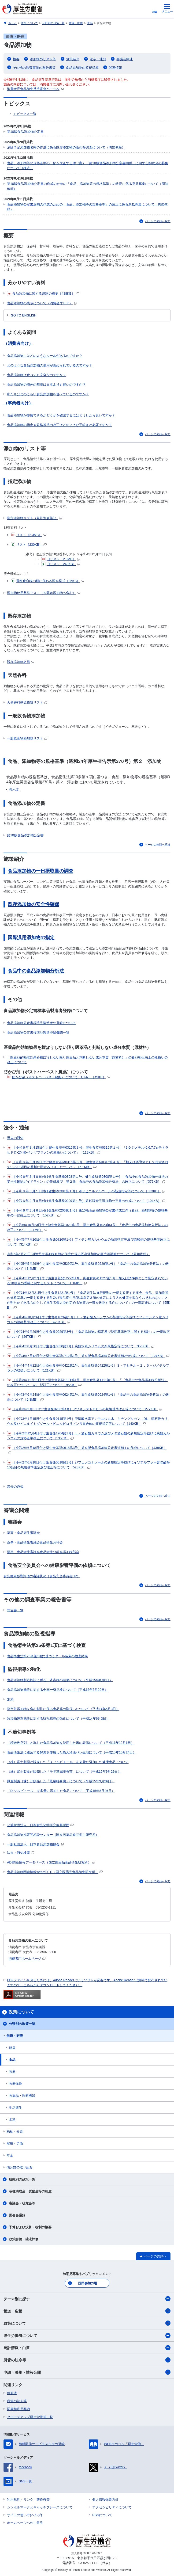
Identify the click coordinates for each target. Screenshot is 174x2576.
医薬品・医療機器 (22, 2095)
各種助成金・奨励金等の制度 (30, 2191)
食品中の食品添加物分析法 (36, 970)
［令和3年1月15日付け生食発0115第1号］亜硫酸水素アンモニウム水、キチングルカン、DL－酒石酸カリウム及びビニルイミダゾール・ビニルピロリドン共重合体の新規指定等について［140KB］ (87, 1420)
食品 (12, 2060)
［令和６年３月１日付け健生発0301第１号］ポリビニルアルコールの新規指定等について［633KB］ (86, 1191)
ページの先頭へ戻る (157, 221)
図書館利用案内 (18, 2409)
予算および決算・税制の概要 (30, 2227)
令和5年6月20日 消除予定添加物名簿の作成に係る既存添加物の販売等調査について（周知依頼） (78, 1254)
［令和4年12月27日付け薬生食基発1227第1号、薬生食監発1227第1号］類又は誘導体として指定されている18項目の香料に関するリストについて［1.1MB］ (87, 1280)
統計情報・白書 (87, 2347)
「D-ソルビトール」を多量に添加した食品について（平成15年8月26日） (61, 1791)
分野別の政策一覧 (22, 2024)
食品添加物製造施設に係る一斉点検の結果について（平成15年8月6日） (60, 1680)
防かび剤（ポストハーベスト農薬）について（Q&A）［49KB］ (58, 1077)
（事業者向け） (18, 403)
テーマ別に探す (87, 2298)
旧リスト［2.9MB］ (60, 559)
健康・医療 (15, 2036)
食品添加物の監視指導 (82, 67)
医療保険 (15, 2083)
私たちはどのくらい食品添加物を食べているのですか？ (48, 394)
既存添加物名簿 (20, 662)
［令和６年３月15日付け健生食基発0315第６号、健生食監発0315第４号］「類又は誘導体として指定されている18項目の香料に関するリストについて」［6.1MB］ (87, 1164)
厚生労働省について (87, 2335)
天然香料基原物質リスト (27, 702)
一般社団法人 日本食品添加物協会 (35, 1844)
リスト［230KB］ (29, 544)
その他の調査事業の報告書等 (34, 67)
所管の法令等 (87, 2360)
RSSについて (102, 2515)
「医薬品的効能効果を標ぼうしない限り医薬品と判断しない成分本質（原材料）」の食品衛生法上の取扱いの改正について (87, 1060)
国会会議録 (17, 2215)
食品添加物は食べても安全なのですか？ (36, 375)
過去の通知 (15, 1138)
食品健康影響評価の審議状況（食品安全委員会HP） (42, 1576)
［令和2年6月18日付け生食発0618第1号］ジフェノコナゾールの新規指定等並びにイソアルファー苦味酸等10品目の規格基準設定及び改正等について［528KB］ (88, 1464)
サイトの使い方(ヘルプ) (24, 2515)
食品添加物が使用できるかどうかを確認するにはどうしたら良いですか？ (61, 415)
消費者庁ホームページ (26, 1958)
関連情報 (115, 67)
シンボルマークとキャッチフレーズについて (40, 2507)
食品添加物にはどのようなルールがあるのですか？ (44, 356)
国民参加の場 (87, 2283)
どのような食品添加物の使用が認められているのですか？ (49, 365)
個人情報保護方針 (105, 2499)
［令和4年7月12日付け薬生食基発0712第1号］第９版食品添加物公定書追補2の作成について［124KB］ (88, 1355)
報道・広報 (87, 2310)
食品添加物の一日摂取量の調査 (40, 870)
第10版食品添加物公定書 (25, 835)
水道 (12, 2119)
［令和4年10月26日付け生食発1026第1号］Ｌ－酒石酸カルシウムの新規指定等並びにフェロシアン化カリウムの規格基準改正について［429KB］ (87, 1319)
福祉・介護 (15, 2131)
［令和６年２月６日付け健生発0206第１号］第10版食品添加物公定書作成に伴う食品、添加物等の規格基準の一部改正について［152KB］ (87, 1212)
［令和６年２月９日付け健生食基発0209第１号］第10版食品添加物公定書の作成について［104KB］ (86, 1200)
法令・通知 (98, 59)
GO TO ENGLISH (24, 315)
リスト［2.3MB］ (28, 535)
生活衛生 (15, 2107)
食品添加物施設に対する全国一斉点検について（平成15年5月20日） (57, 1690)
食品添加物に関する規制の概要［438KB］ (43, 293)
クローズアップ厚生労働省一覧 (30, 2417)
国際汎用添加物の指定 (31, 937)
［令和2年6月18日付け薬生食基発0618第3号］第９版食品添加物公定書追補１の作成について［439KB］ (87, 1449)
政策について (87, 2323)
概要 (16, 59)
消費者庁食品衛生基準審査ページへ (35, 89)
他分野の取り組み (20, 2167)
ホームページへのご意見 (25, 2523)
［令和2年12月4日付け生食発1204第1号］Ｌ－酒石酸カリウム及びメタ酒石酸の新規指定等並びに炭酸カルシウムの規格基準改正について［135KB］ (88, 1435)
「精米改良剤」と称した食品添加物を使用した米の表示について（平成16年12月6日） (70, 1743)
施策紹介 (72, 59)
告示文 (14, 789)
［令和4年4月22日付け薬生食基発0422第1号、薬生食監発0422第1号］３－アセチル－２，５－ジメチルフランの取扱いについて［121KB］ (88, 1367)
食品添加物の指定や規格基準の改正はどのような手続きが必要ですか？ (59, 425)
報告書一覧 (15, 1610)
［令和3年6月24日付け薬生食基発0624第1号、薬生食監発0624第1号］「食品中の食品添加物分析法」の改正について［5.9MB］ (88, 1396)
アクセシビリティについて (112, 2507)
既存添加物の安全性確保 (33, 904)
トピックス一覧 (24, 114)
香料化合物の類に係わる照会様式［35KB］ (47, 581)
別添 (10, 1699)
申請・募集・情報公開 (87, 2372)
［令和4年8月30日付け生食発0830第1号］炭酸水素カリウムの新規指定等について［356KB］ (80, 1346)
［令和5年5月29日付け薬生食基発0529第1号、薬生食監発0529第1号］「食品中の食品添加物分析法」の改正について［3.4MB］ (88, 1265)
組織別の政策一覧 (22, 2179)
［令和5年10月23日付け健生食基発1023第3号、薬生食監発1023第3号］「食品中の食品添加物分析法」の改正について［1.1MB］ (87, 1227)
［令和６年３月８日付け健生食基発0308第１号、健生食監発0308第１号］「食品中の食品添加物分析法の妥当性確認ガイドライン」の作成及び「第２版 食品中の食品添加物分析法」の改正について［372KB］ (87, 1178)
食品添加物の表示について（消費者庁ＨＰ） (42, 303)
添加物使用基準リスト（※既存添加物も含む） (43, 593)
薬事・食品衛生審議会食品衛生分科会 (35, 1542)
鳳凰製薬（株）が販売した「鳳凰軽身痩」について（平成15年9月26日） (61, 1781)
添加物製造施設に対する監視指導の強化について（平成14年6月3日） (58, 1718)
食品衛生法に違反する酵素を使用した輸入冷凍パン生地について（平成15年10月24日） (71, 1752)
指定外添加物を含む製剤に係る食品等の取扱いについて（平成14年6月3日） (63, 1709)
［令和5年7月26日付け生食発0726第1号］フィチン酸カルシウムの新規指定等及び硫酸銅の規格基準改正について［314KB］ (88, 1241)
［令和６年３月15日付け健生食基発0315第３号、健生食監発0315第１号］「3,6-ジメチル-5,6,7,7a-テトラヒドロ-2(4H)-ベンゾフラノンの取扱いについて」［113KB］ (87, 1149)
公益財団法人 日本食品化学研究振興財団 (40, 1825)
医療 (12, 2071)
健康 (12, 2048)
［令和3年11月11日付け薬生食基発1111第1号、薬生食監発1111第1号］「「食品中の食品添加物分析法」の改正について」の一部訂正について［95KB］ (87, 1382)
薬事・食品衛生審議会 (23, 1533)
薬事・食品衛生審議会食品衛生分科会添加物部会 (43, 1552)
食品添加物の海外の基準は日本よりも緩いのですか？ (46, 384)
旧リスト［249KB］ (60, 564)
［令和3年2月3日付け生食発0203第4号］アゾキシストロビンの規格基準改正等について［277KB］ (84, 1409)
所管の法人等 (17, 2401)
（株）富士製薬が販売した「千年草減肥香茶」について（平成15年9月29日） (64, 1771)
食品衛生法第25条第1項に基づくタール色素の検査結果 (47, 1656)
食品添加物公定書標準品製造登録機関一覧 (38, 1032)
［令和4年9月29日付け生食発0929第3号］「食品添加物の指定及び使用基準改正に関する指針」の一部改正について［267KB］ (88, 1333)
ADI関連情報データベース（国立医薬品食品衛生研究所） (51, 1862)
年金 (10, 2155)
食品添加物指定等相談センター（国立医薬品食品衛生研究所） (53, 1835)
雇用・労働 (15, 2143)
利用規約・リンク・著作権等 (28, 2499)
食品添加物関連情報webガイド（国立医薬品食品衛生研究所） (55, 1872)
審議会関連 (124, 59)
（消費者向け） (18, 343)
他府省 (12, 2393)
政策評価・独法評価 (23, 2239)
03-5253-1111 (88, 2563)
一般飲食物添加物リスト (27, 738)
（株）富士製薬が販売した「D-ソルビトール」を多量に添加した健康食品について (68, 1762)
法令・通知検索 (20, 1853)
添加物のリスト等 (43, 59)
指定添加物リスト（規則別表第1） (34, 518)
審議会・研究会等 (22, 2203)
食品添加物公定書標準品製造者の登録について (41, 1023)
